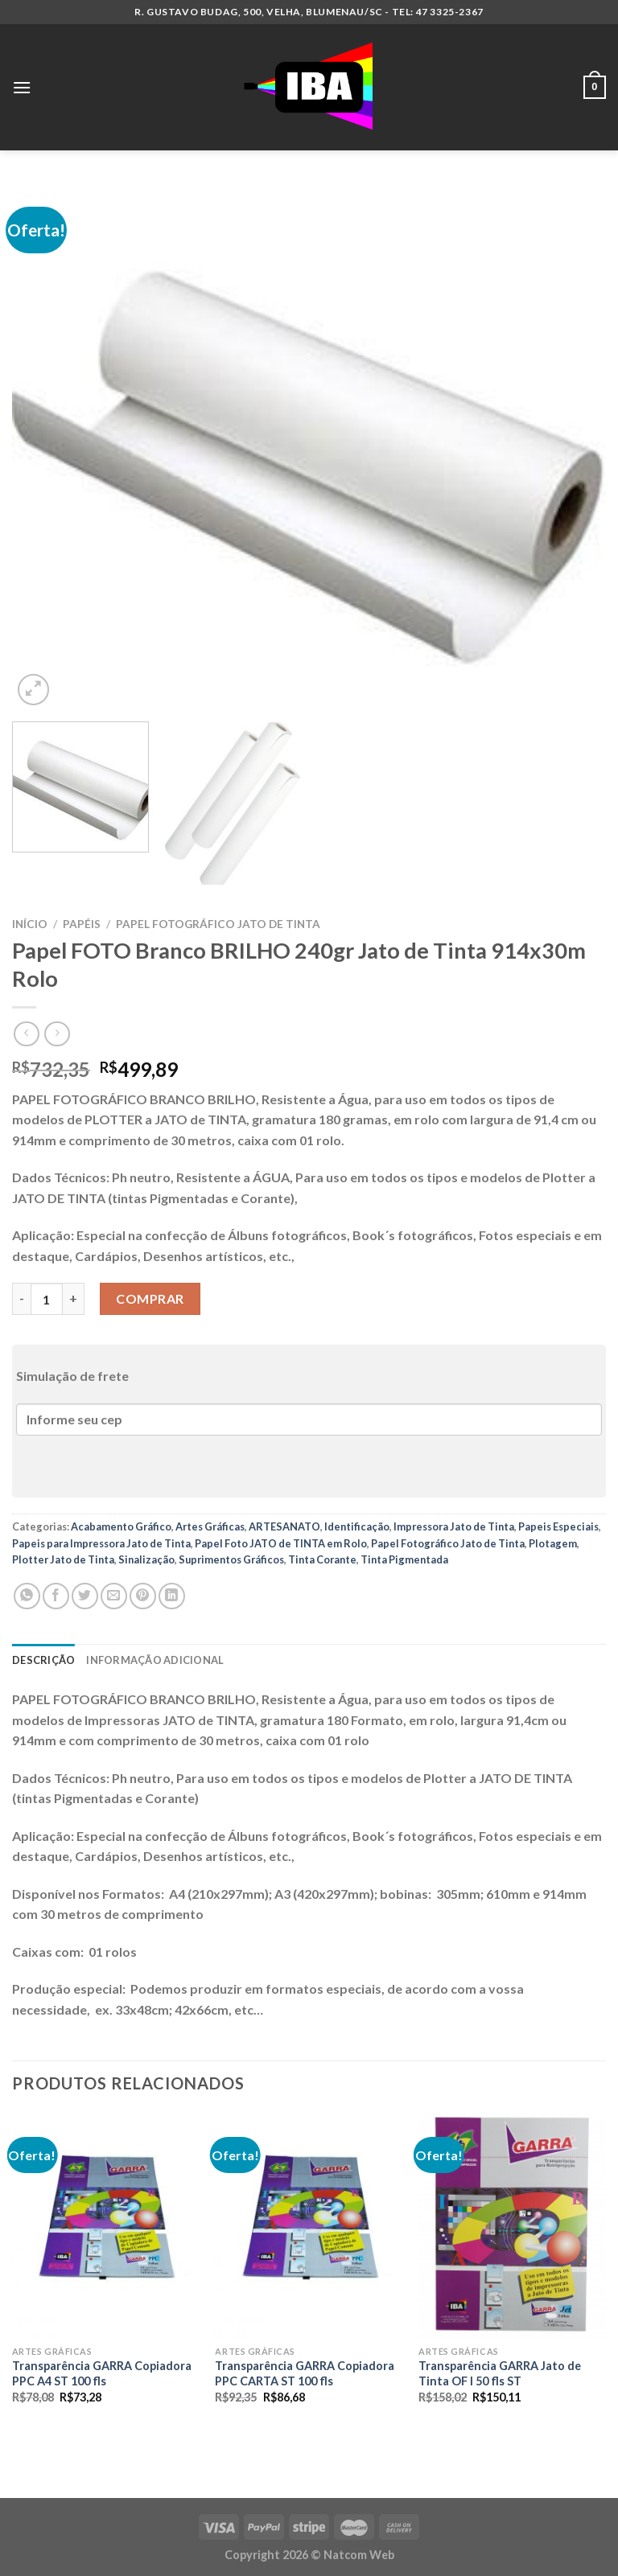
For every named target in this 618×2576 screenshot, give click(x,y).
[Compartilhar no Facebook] (56, 1596)
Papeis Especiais (558, 1526)
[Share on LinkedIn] (172, 1596)
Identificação (356, 1526)
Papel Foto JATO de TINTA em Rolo (281, 1543)
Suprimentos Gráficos (231, 1559)
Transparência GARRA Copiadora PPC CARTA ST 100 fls (304, 2373)
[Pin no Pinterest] (143, 1596)
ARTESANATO (284, 1526)
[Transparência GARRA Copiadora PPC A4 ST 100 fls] (106, 2225)
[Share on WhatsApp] (27, 1596)
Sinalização (146, 1559)
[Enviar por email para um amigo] (114, 1596)
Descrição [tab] (43, 1660)
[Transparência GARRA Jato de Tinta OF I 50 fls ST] (512, 2225)
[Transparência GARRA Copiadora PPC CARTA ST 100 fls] (308, 2225)
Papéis (82, 924)
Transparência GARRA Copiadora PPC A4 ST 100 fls (102, 2373)
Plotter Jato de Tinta (63, 1559)
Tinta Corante (322, 1559)
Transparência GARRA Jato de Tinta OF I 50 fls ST (499, 2373)
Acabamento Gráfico (121, 1526)
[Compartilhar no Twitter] (85, 1596)
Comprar (149, 1298)
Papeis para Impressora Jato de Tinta (101, 1543)
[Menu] (21, 87)
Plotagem (553, 1543)
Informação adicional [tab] (155, 1660)
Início (29, 924)
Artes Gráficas (210, 1526)
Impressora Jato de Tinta (453, 1526)
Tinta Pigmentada (404, 1559)
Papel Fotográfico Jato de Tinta (218, 924)
